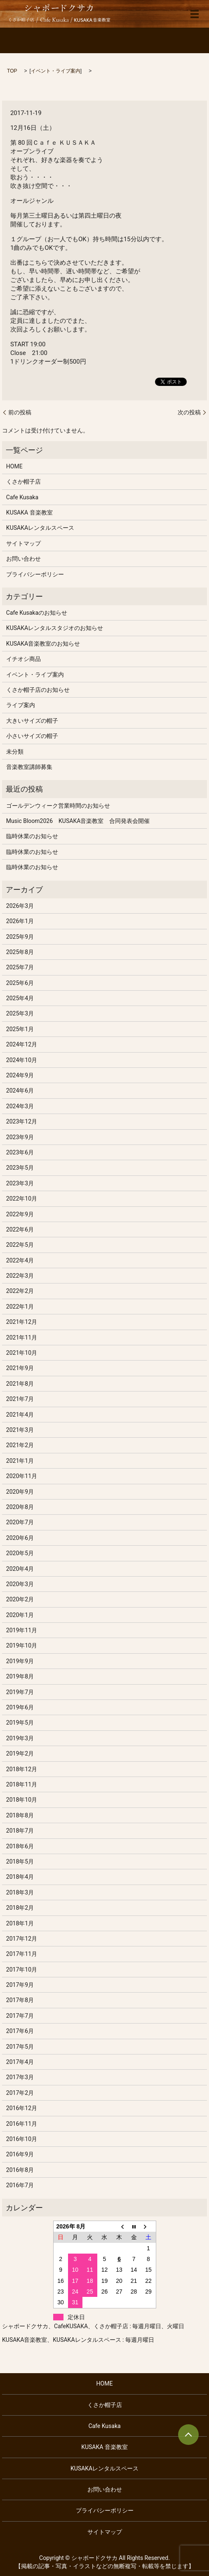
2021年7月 (20, 1399)
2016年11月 (21, 2123)
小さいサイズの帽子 (32, 736)
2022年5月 (20, 1244)
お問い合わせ (23, 558)
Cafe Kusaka (22, 497)
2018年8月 (20, 1815)
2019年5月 (20, 1722)
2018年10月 (21, 1799)
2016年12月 (21, 2108)
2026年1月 (20, 921)
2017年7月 (20, 2015)
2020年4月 (20, 1568)
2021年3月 (20, 1430)
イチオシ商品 (23, 659)
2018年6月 (20, 1846)
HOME (14, 466)
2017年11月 (21, 1954)
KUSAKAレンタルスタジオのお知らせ (54, 628)
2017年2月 (20, 2092)
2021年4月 (20, 1414)
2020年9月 (20, 1491)
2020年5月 (20, 1553)
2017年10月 (21, 1969)
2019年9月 (20, 1661)
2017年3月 (20, 2077)
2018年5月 (20, 1861)
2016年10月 (21, 2139)
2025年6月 (20, 983)
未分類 (14, 751)
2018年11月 (21, 1784)
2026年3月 (20, 906)
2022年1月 (20, 1306)
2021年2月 (20, 1445)
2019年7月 (20, 1692)
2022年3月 (20, 1275)
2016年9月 (20, 2154)
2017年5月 (20, 2046)
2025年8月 (20, 952)
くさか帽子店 (23, 481)
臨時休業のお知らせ (32, 836)
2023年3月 (20, 1183)
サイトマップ (23, 543)
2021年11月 (21, 1337)
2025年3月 (20, 1013)
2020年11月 (21, 1476)
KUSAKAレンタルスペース (40, 527)
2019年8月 (20, 1676)
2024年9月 (20, 1075)
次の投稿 (189, 412)
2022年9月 (20, 1214)
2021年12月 (21, 1322)
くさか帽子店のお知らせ (38, 689)
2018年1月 (20, 1923)
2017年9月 (20, 1984)
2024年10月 (21, 1060)
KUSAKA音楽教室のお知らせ (43, 643)
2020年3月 (20, 1584)
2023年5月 (20, 1167)
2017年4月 (20, 2062)
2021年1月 (20, 1460)
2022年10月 (21, 1198)
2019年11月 (21, 1630)
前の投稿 (19, 412)
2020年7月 (20, 1522)
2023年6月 (20, 1152)
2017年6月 (20, 2031)
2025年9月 (20, 936)
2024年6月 (20, 1090)
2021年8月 (20, 1383)
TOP (12, 71)
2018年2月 (20, 1907)
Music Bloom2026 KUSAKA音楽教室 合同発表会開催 (78, 821)
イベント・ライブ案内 (55, 71)
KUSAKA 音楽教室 (29, 512)
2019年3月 (20, 1738)
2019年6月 (20, 1707)
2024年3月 (20, 1106)
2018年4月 (20, 1876)
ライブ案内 (20, 705)
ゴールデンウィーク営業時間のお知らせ (58, 805)
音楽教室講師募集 (29, 767)
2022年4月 (20, 1260)
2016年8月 (20, 2170)
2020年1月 (20, 1615)
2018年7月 (20, 1830)
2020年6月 (20, 1538)
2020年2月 (20, 1599)
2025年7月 (20, 967)
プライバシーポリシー (35, 574)
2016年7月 (20, 2185)
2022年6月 (20, 1229)
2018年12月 (21, 1769)
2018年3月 (20, 1892)
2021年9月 (20, 1368)
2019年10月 (21, 1645)
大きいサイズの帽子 (32, 720)
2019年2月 (20, 1753)
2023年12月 (21, 1121)
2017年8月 (20, 2000)
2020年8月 (20, 1507)
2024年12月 (21, 1044)
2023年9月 (20, 1137)
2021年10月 (21, 1352)
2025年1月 (20, 1029)
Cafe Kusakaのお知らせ (36, 612)
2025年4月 (20, 998)
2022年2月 (20, 1291)
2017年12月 (21, 1938)
